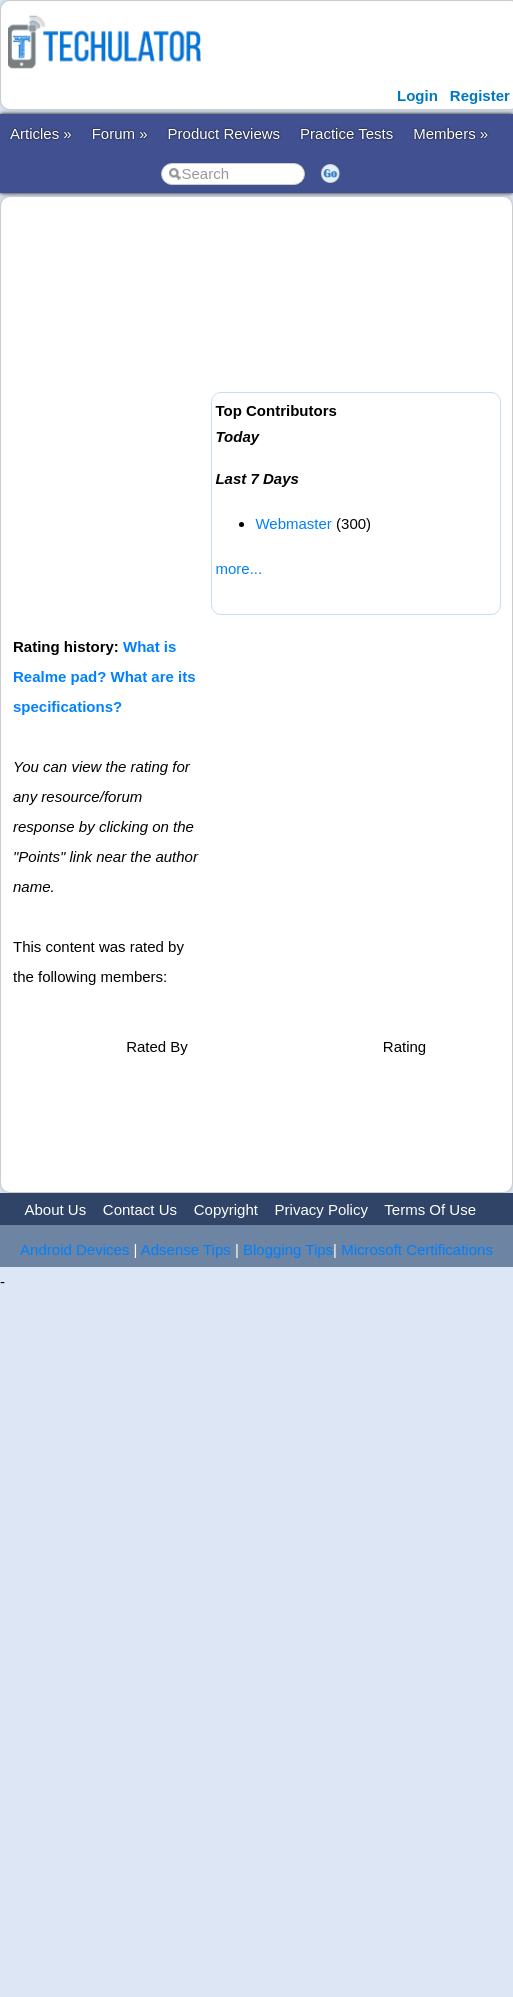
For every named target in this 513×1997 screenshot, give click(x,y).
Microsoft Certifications (417, 1249)
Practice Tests (346, 133)
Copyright (226, 1209)
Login (417, 95)
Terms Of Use (430, 1209)
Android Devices (74, 1249)
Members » (450, 133)
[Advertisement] (187, 414)
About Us (55, 1209)
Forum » (120, 133)
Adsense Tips (186, 1249)
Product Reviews (224, 133)
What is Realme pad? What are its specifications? (104, 676)
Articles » (41, 133)
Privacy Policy (321, 1209)
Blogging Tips (288, 1249)
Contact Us (140, 1209)
